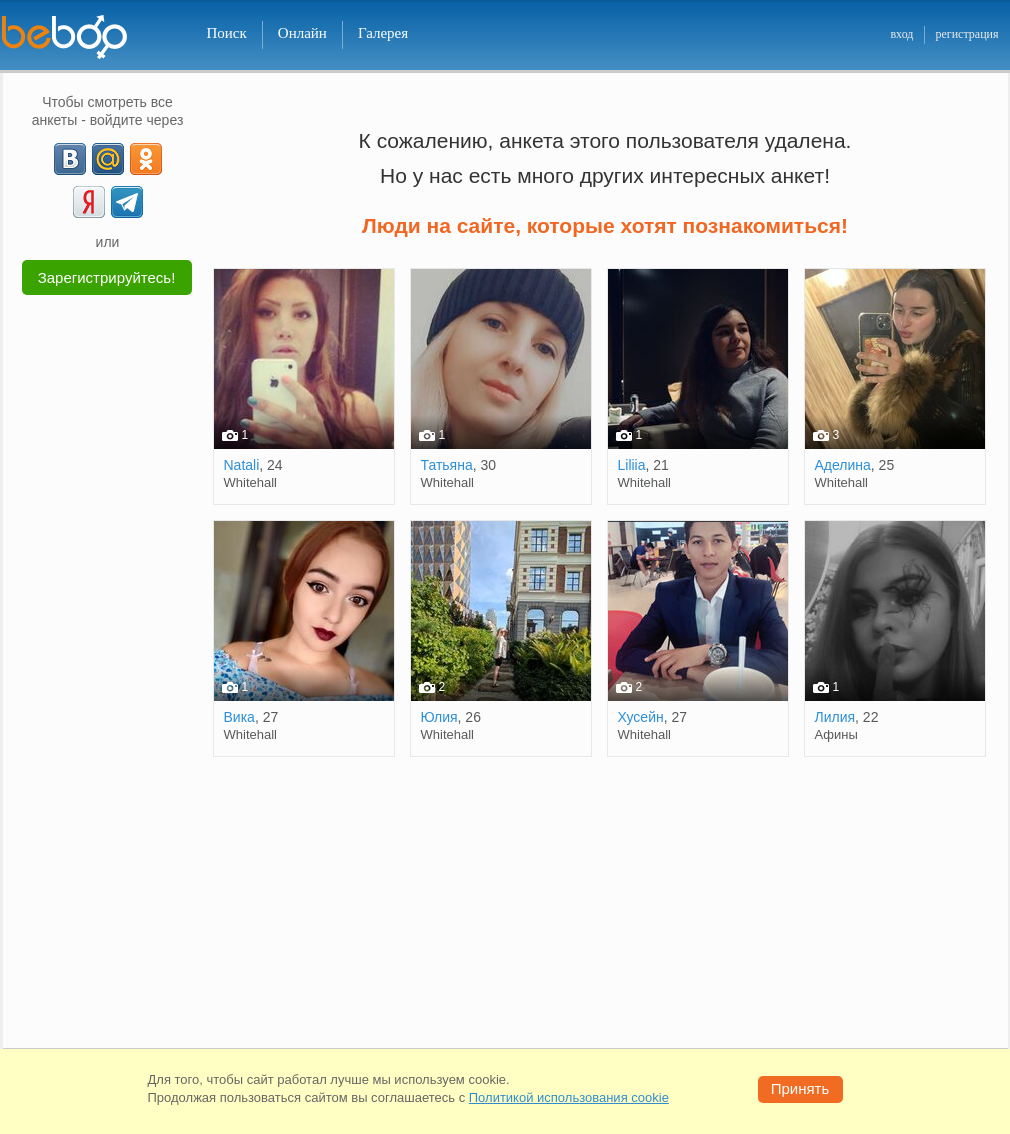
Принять (800, 1088)
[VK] (70, 159)
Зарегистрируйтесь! (107, 277)
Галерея (383, 33)
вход (901, 34)
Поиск (227, 33)
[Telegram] (127, 202)
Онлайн (302, 33)
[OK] (146, 159)
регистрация (966, 34)
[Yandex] (89, 202)
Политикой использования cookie (569, 1097)
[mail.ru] (108, 159)
